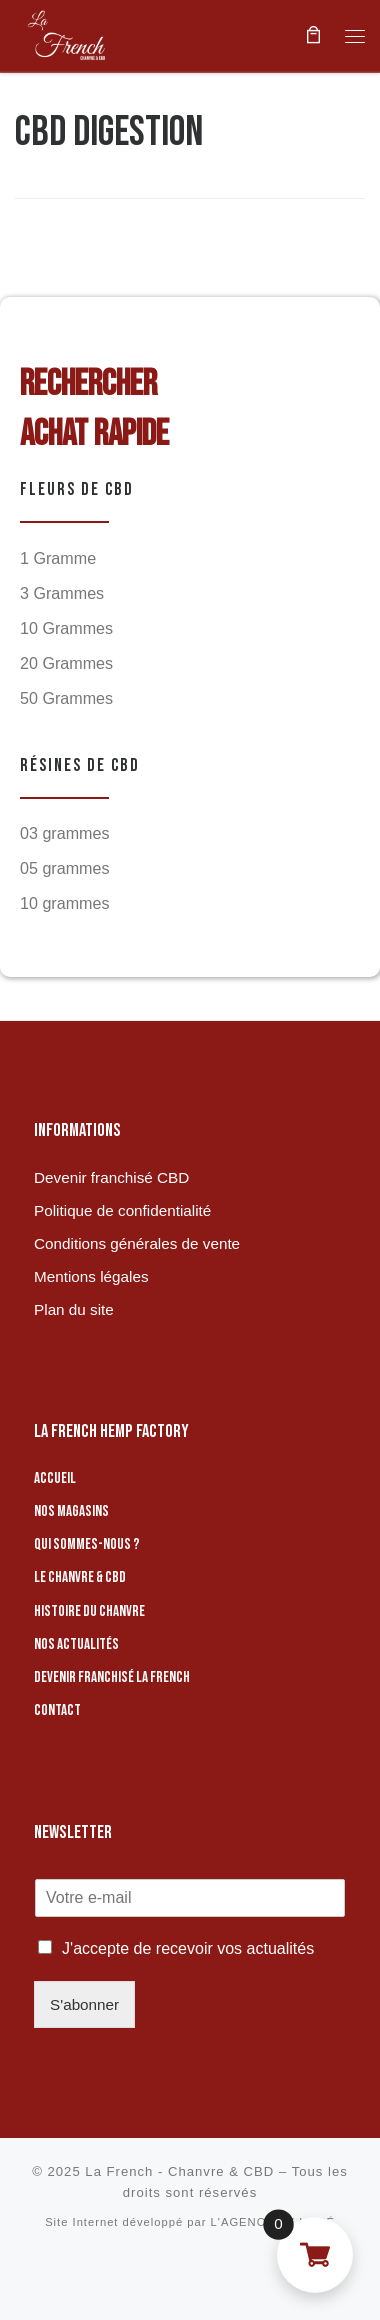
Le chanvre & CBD (80, 1577)
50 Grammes (66, 698)
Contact (57, 1710)
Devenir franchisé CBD (111, 1177)
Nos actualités (76, 1644)
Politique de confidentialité (122, 1210)
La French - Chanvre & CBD (179, 2171)
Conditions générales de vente (137, 1243)
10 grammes (65, 903)
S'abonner (84, 2004)
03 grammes (65, 833)
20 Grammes (66, 663)
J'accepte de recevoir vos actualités (188, 1948)
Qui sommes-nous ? (87, 1544)
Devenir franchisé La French (112, 1677)
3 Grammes (62, 593)
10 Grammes (66, 628)
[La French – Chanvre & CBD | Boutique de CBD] (65, 33)
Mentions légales (91, 1276)
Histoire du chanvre (89, 1611)
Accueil (55, 1478)
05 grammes (65, 868)
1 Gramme (58, 558)
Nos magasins (71, 1511)
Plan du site (74, 1309)
